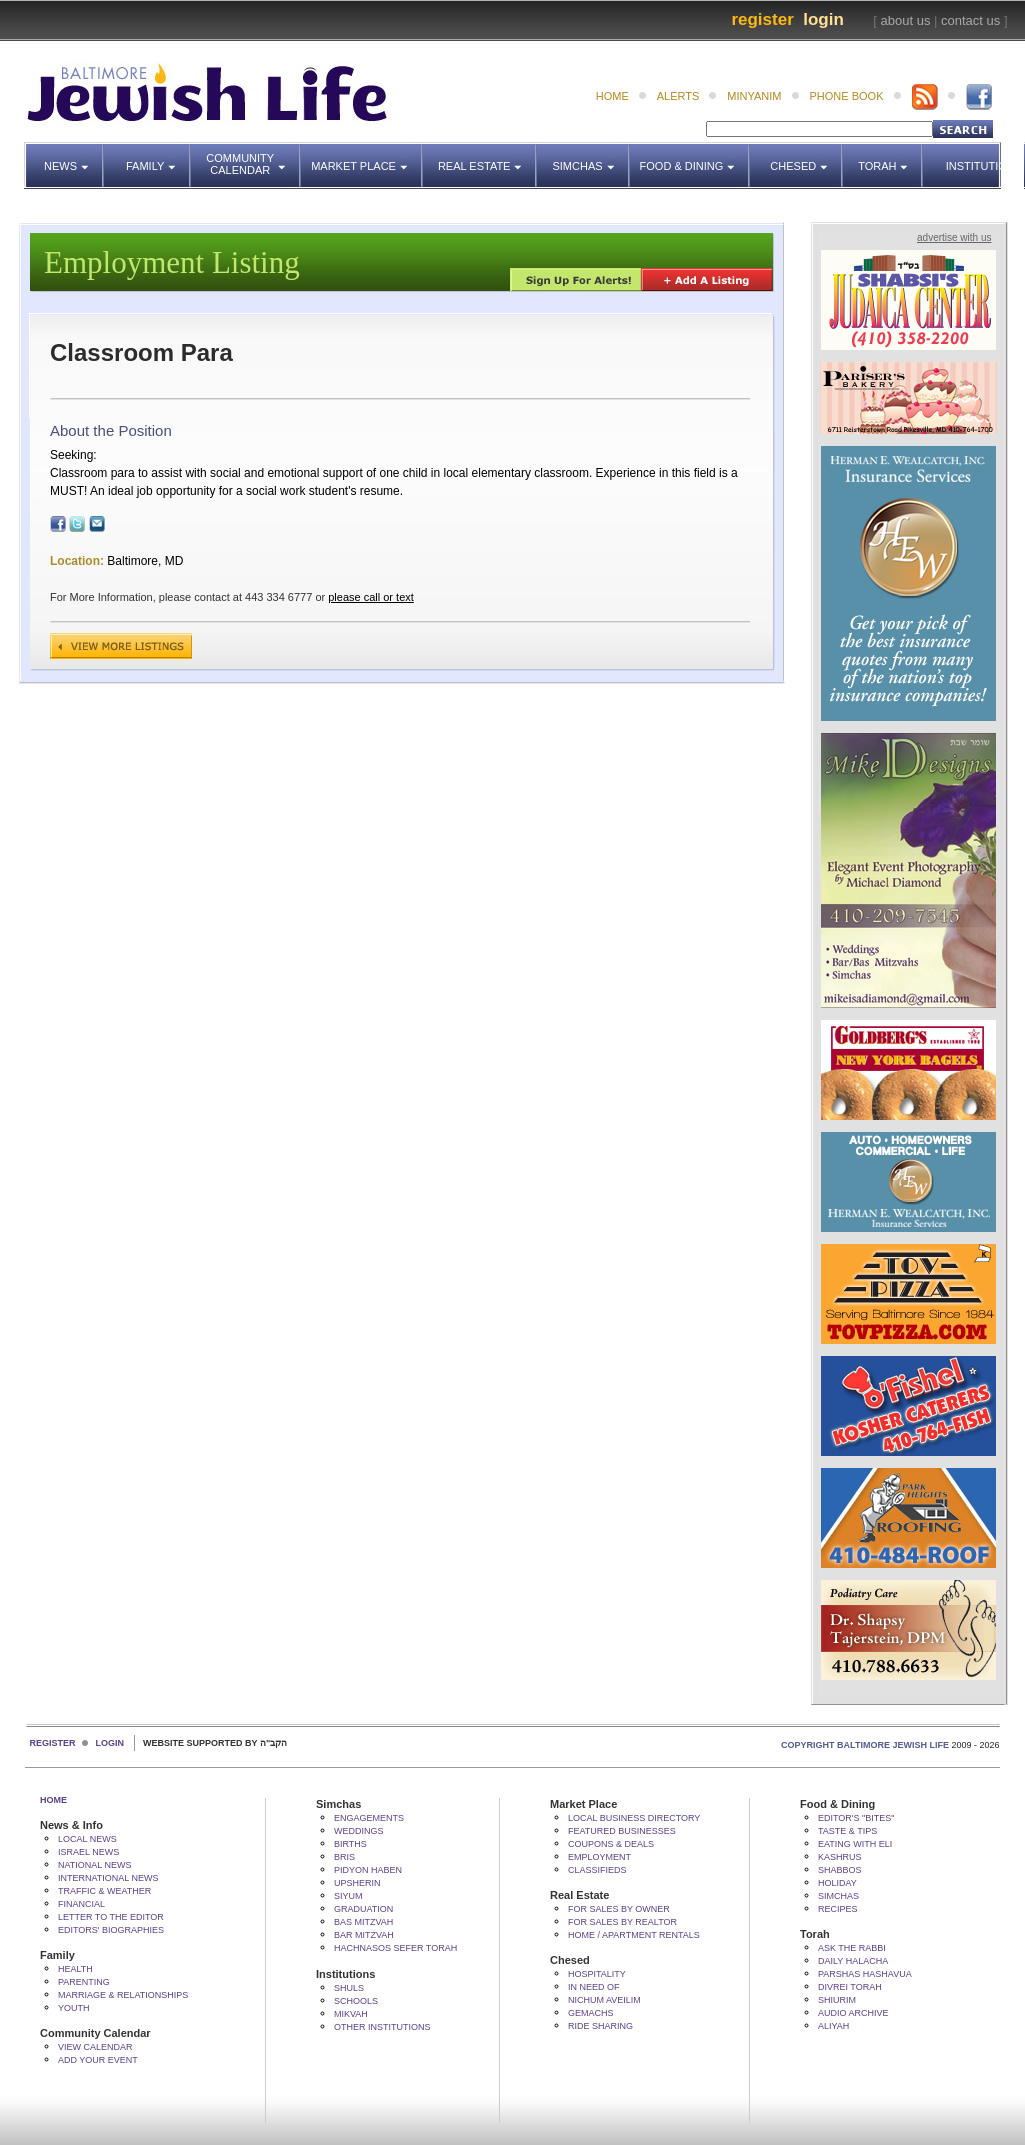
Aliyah (833, 2026)
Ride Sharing (600, 2026)
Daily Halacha (853, 1961)
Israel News (88, 1852)
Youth (74, 2008)
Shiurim (837, 2000)
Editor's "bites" (856, 1818)
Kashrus (840, 1857)
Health (75, 1969)
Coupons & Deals (611, 1844)
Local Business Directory (634, 1818)
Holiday (837, 1883)
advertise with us (954, 237)
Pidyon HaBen (368, 1870)
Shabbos (840, 1870)
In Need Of (594, 1987)
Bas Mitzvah (363, 1922)
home (612, 96)
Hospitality (597, 1974)
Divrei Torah (850, 1987)
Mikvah (351, 2014)
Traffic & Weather (104, 1891)
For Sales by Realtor (622, 1922)
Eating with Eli (855, 1844)
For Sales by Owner (619, 1909)
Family (158, 157)
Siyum (348, 1896)
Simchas (590, 157)
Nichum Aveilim (604, 2000)
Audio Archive (853, 2013)
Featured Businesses (622, 1831)
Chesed (806, 157)
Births (350, 1844)
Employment (599, 1857)
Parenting (84, 1982)
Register (762, 19)
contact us (970, 20)
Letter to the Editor (111, 1917)
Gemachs (591, 2013)
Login (823, 19)
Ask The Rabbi (852, 1948)
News (74, 157)
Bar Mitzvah (364, 1935)
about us (906, 20)
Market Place (367, 157)
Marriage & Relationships (123, 1995)
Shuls (349, 1988)
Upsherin (357, 1883)
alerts (678, 96)
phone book (847, 96)
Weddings (359, 1831)
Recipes (838, 1909)
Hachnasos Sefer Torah (395, 1948)
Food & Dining (689, 157)
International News (108, 1878)
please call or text (371, 597)
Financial (81, 1904)
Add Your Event (98, 2060)
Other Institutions (382, 2027)
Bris (344, 1857)
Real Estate (485, 157)
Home (53, 1800)
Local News (87, 1839)
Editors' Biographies (111, 1930)
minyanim (754, 96)
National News (95, 1865)
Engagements (369, 1818)
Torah (890, 157)
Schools (356, 2001)
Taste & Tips (847, 1831)
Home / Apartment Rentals (634, 1935)
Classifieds (597, 1870)
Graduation (363, 1909)
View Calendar (95, 2047)
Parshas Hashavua (865, 1974)
